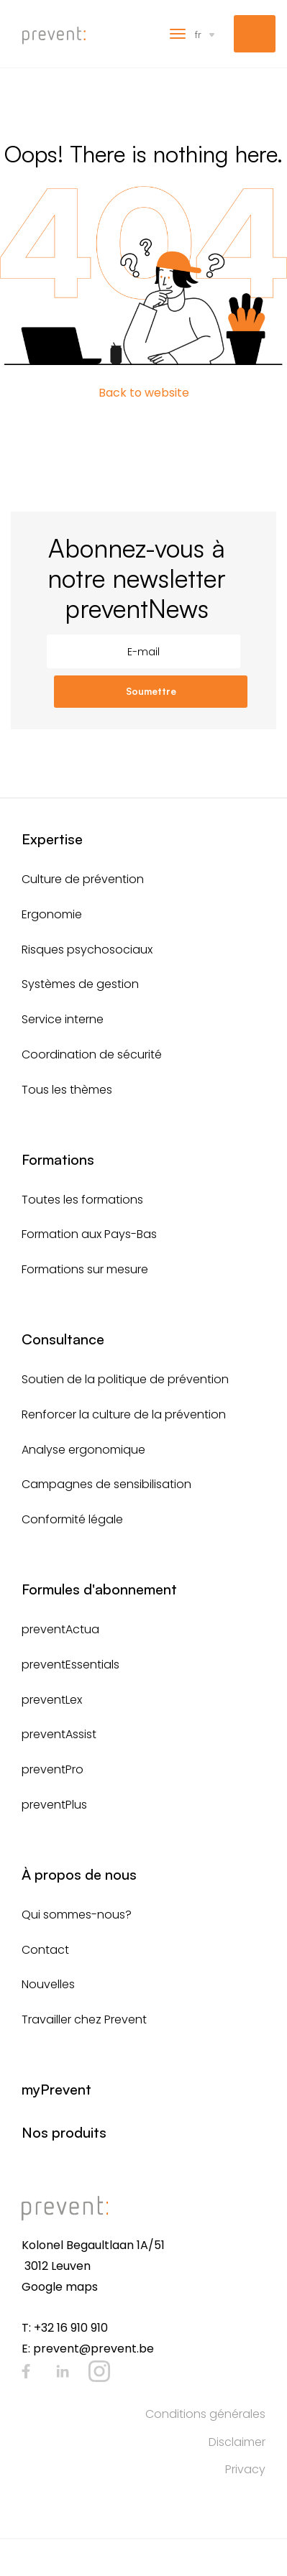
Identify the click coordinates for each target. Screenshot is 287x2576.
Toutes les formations (82, 1199)
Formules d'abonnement (99, 1589)
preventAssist (59, 1734)
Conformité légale (72, 1519)
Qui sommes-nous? (77, 1914)
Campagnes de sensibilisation (106, 1484)
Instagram (99, 2371)
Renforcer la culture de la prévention (124, 1414)
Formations (58, 1159)
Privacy (245, 2469)
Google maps (60, 2287)
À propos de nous (79, 1874)
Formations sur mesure (85, 1269)
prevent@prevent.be (93, 2348)
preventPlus (54, 1804)
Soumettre (151, 691)
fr (198, 34)
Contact (45, 1950)
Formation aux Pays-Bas (89, 1234)
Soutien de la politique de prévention (125, 1379)
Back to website (144, 392)
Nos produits (64, 2132)
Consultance (63, 1339)
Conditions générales (205, 2414)
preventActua (60, 1629)
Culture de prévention (83, 879)
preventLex (52, 1699)
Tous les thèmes (67, 1089)
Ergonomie (52, 914)
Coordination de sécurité (92, 1054)
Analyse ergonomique (83, 1449)
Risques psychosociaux (87, 949)
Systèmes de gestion (80, 984)
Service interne (63, 1019)
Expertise (52, 839)
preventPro (52, 1769)
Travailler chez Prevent (84, 2019)
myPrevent (254, 33)
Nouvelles (48, 1984)
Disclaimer (237, 2442)
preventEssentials (70, 1664)
